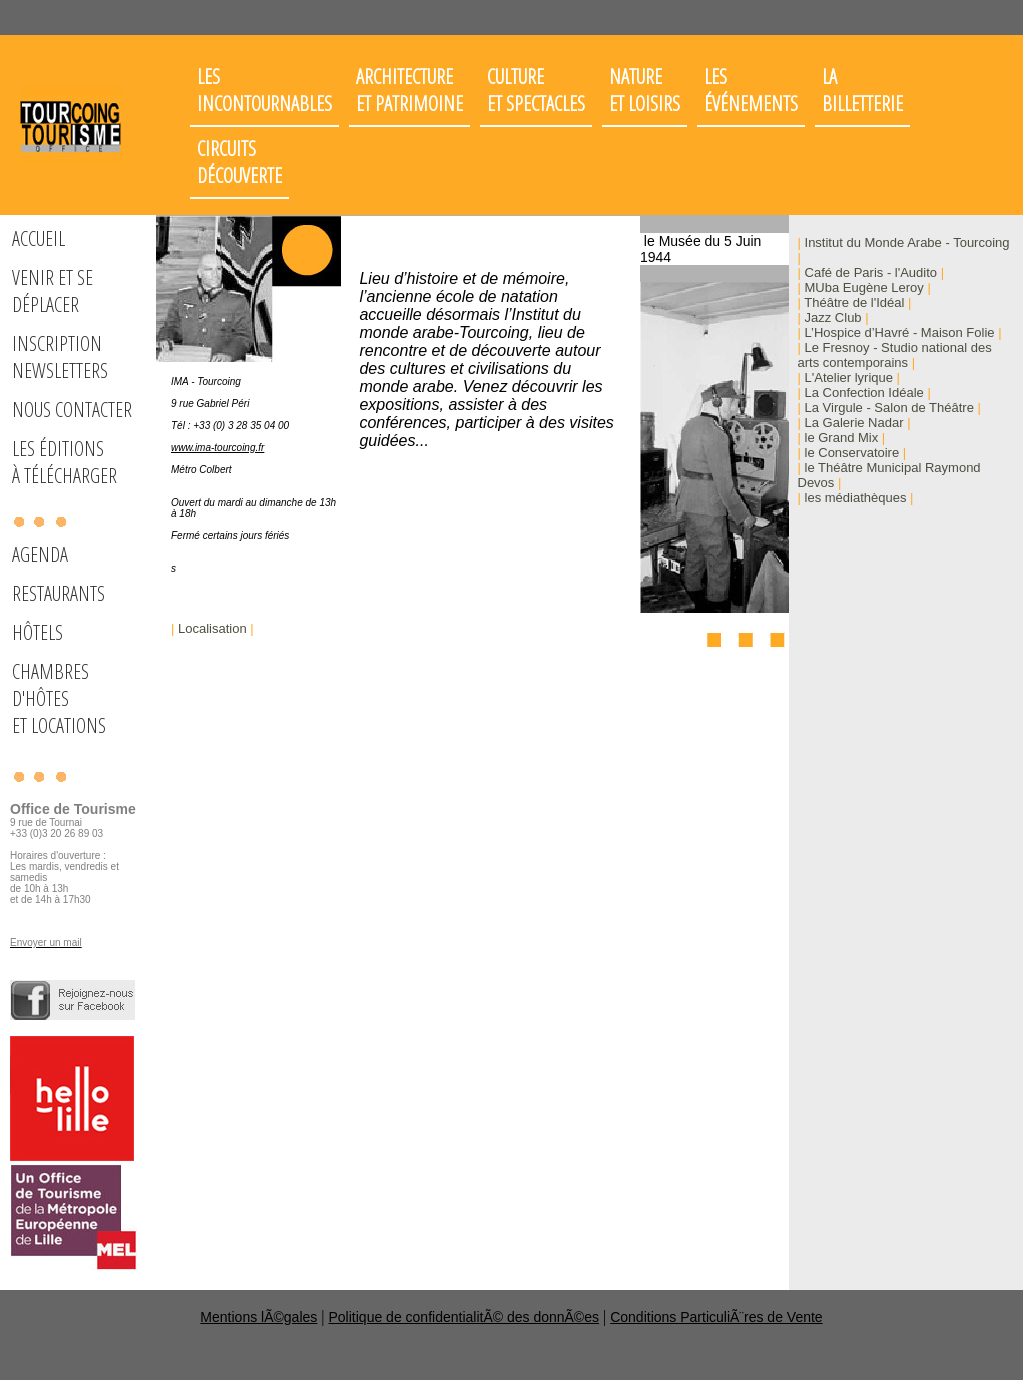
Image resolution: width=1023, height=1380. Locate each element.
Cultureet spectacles (536, 90)
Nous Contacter (72, 409)
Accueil (38, 238)
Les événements (751, 90)
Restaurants (58, 593)
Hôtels (37, 632)
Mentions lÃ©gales (258, 1317)
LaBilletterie (862, 90)
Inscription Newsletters (60, 357)
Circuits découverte (239, 162)
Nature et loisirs (644, 90)
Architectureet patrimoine (409, 90)
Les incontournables (264, 90)
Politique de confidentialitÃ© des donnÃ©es (464, 1317)
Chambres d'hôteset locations (59, 698)
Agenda (40, 554)
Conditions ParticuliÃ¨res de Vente (716, 1317)
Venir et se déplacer (52, 291)
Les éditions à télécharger (64, 462)
